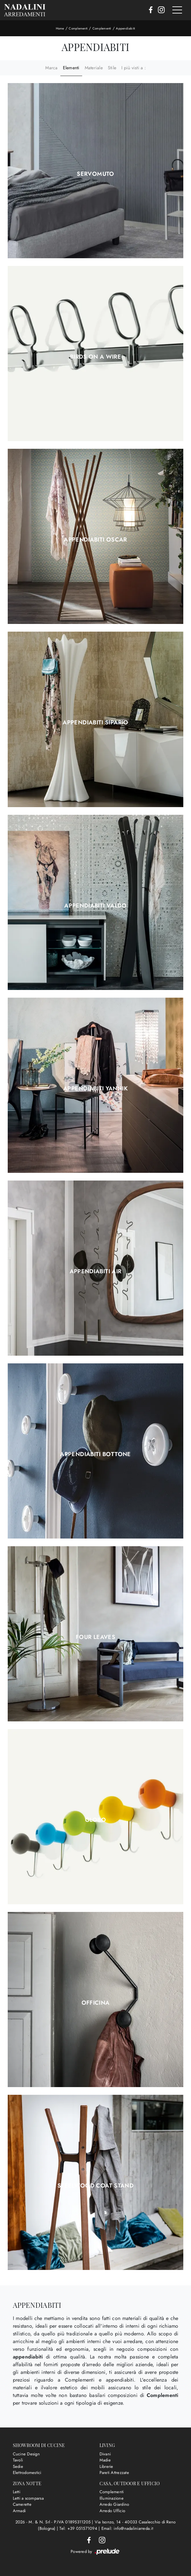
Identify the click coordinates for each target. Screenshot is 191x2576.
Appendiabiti (125, 28)
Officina (96, 2002)
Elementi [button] (71, 67)
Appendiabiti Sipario (95, 722)
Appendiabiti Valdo (95, 905)
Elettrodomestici (27, 2472)
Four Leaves (95, 1637)
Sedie (18, 2466)
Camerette (22, 2504)
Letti (16, 2492)
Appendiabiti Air (96, 1271)
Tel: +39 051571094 (79, 2528)
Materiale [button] (94, 67)
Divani (105, 2454)
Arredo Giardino (114, 2504)
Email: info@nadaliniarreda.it (127, 2528)
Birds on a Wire (95, 356)
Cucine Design (26, 2454)
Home (60, 28)
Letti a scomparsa (28, 2498)
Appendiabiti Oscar (95, 539)
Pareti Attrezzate (114, 2472)
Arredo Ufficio (113, 2511)
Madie (105, 2460)
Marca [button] (51, 67)
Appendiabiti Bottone (95, 1454)
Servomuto (95, 173)
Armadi (19, 2511)
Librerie (106, 2466)
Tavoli (18, 2460)
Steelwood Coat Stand (95, 2185)
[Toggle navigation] (177, 10)
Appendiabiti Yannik (95, 1088)
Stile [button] (112, 67)
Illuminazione (112, 2498)
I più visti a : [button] (133, 67)
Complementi (78, 28)
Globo (95, 1819)
